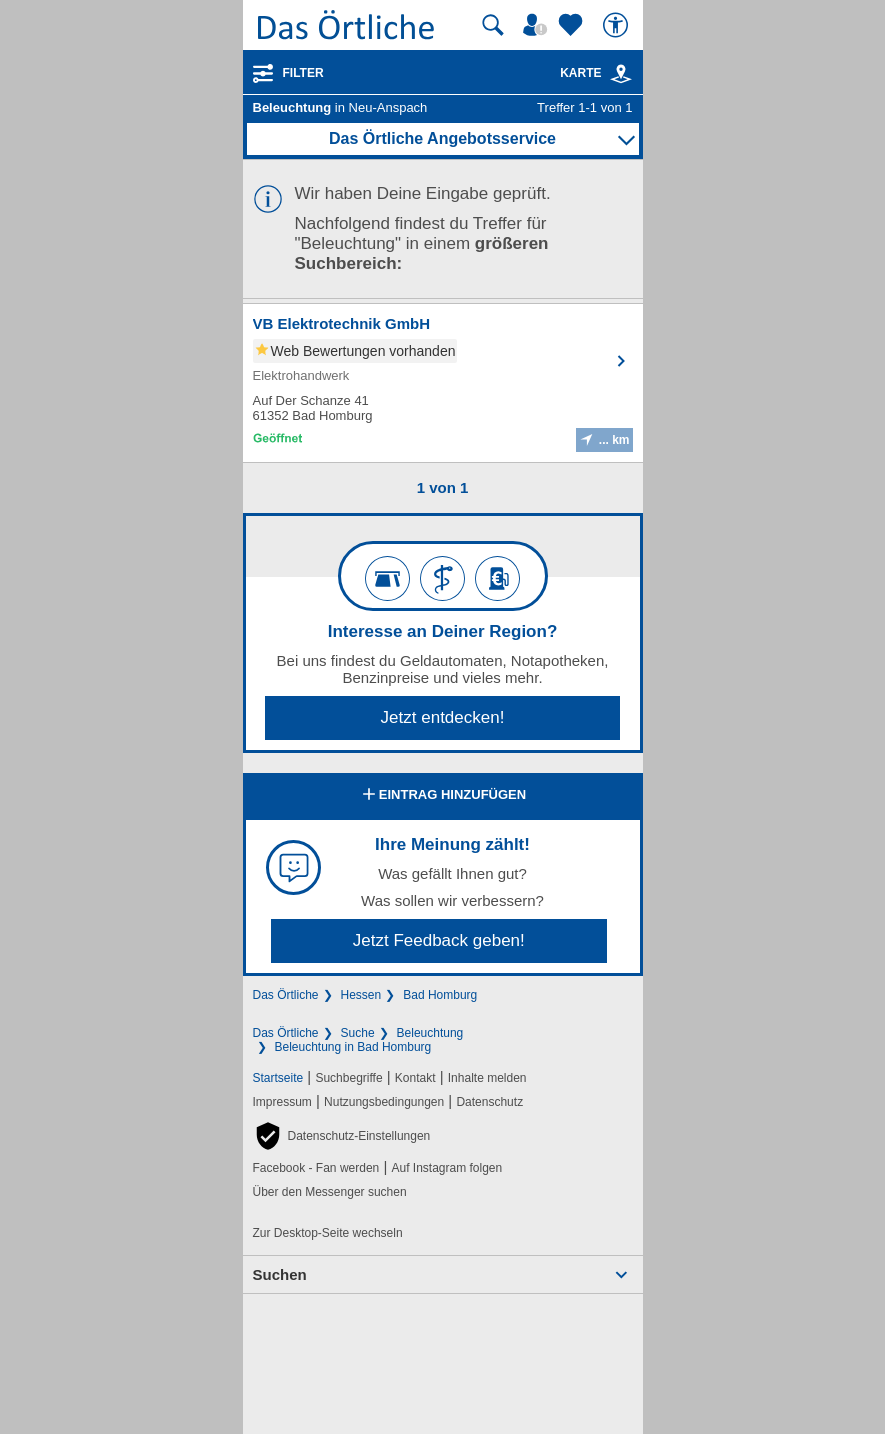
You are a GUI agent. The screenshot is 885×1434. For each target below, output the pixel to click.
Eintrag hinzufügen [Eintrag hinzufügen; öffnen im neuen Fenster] (442, 796)
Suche (358, 1033)
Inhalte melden (487, 1078)
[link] (621, 74)
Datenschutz (489, 1102)
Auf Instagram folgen (446, 1168)
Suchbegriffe (348, 1078)
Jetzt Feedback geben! (439, 940)
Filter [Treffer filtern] (303, 73)
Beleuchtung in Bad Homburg (353, 1047)
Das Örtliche (286, 995)
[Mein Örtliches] (538, 25)
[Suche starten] (493, 25)
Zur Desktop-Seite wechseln (328, 1233)
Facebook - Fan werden (316, 1168)
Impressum (282, 1102)
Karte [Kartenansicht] (596, 73)
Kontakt (415, 1078)
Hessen (361, 995)
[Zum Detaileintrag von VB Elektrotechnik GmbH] (443, 383)
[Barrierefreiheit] (618, 25)
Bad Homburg (440, 995)
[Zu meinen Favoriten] (573, 25)
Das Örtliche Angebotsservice (442, 138)
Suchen (280, 1274)
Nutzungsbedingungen (384, 1102)
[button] (342, 1136)
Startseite (278, 1078)
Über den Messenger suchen (330, 1192)
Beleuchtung (430, 1033)
